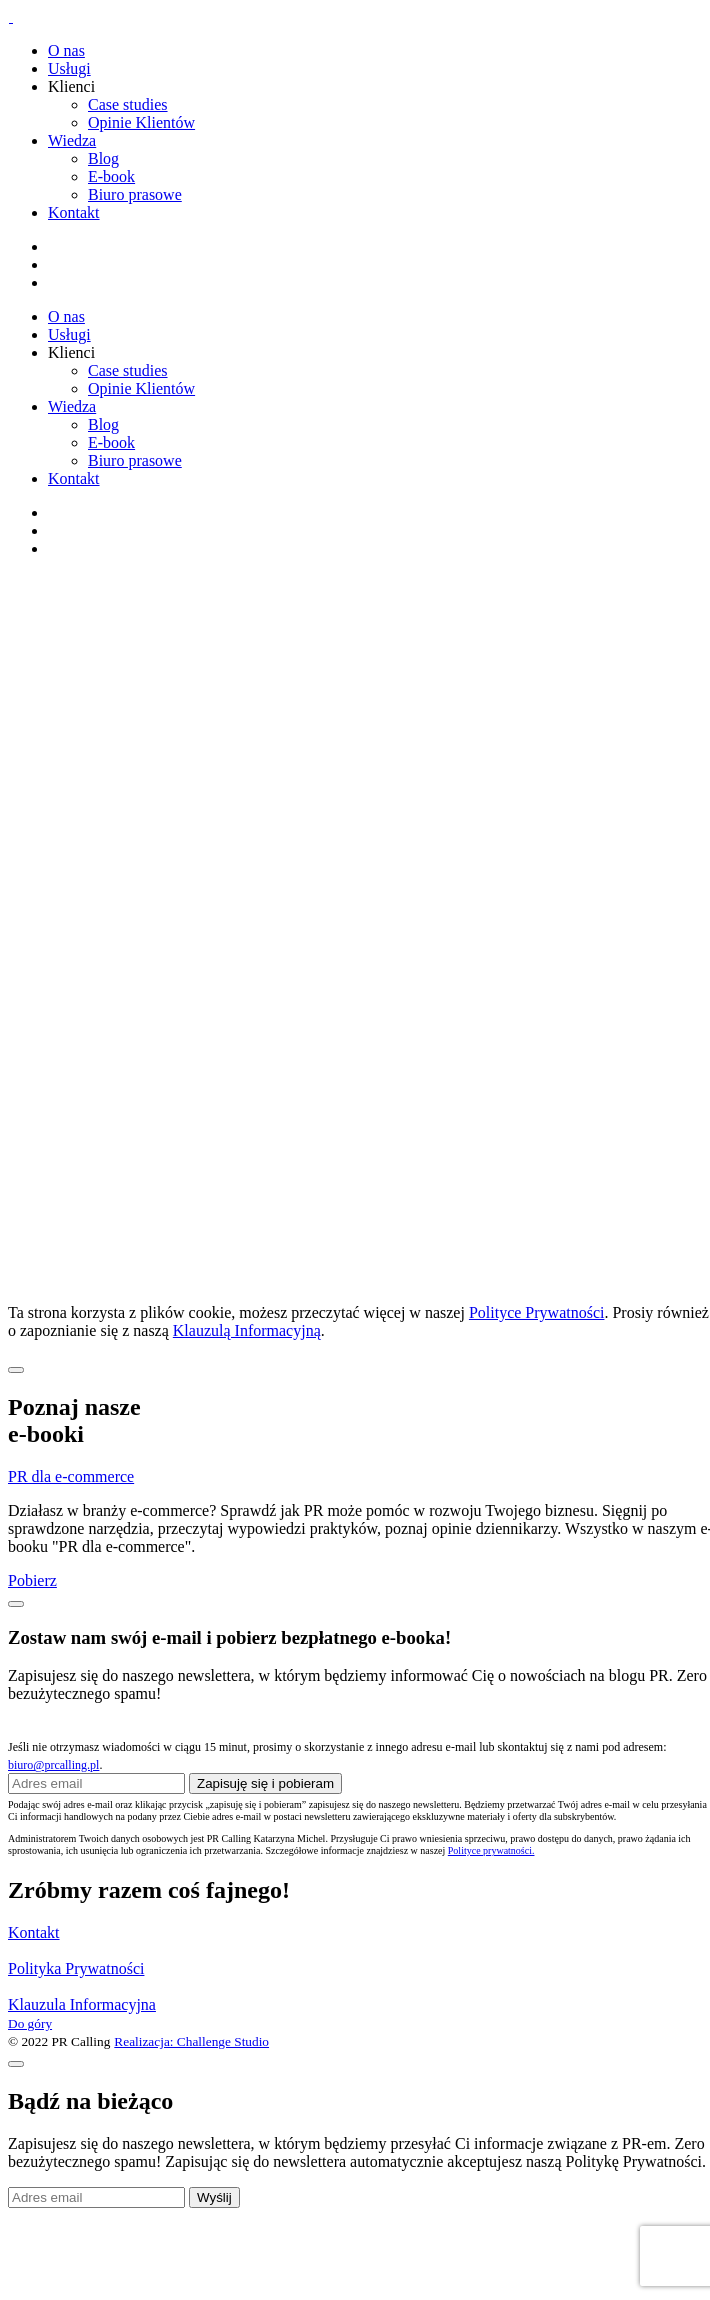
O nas (66, 50)
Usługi (69, 68)
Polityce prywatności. (491, 1850)
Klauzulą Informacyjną (247, 1330)
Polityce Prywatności (537, 1312)
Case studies (128, 104)
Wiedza (72, 140)
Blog (103, 158)
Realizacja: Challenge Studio (191, 2041)
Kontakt (74, 212)
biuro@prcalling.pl (53, 1765)
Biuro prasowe (135, 194)
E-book (111, 176)
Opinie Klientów (141, 122)
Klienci (71, 86)
